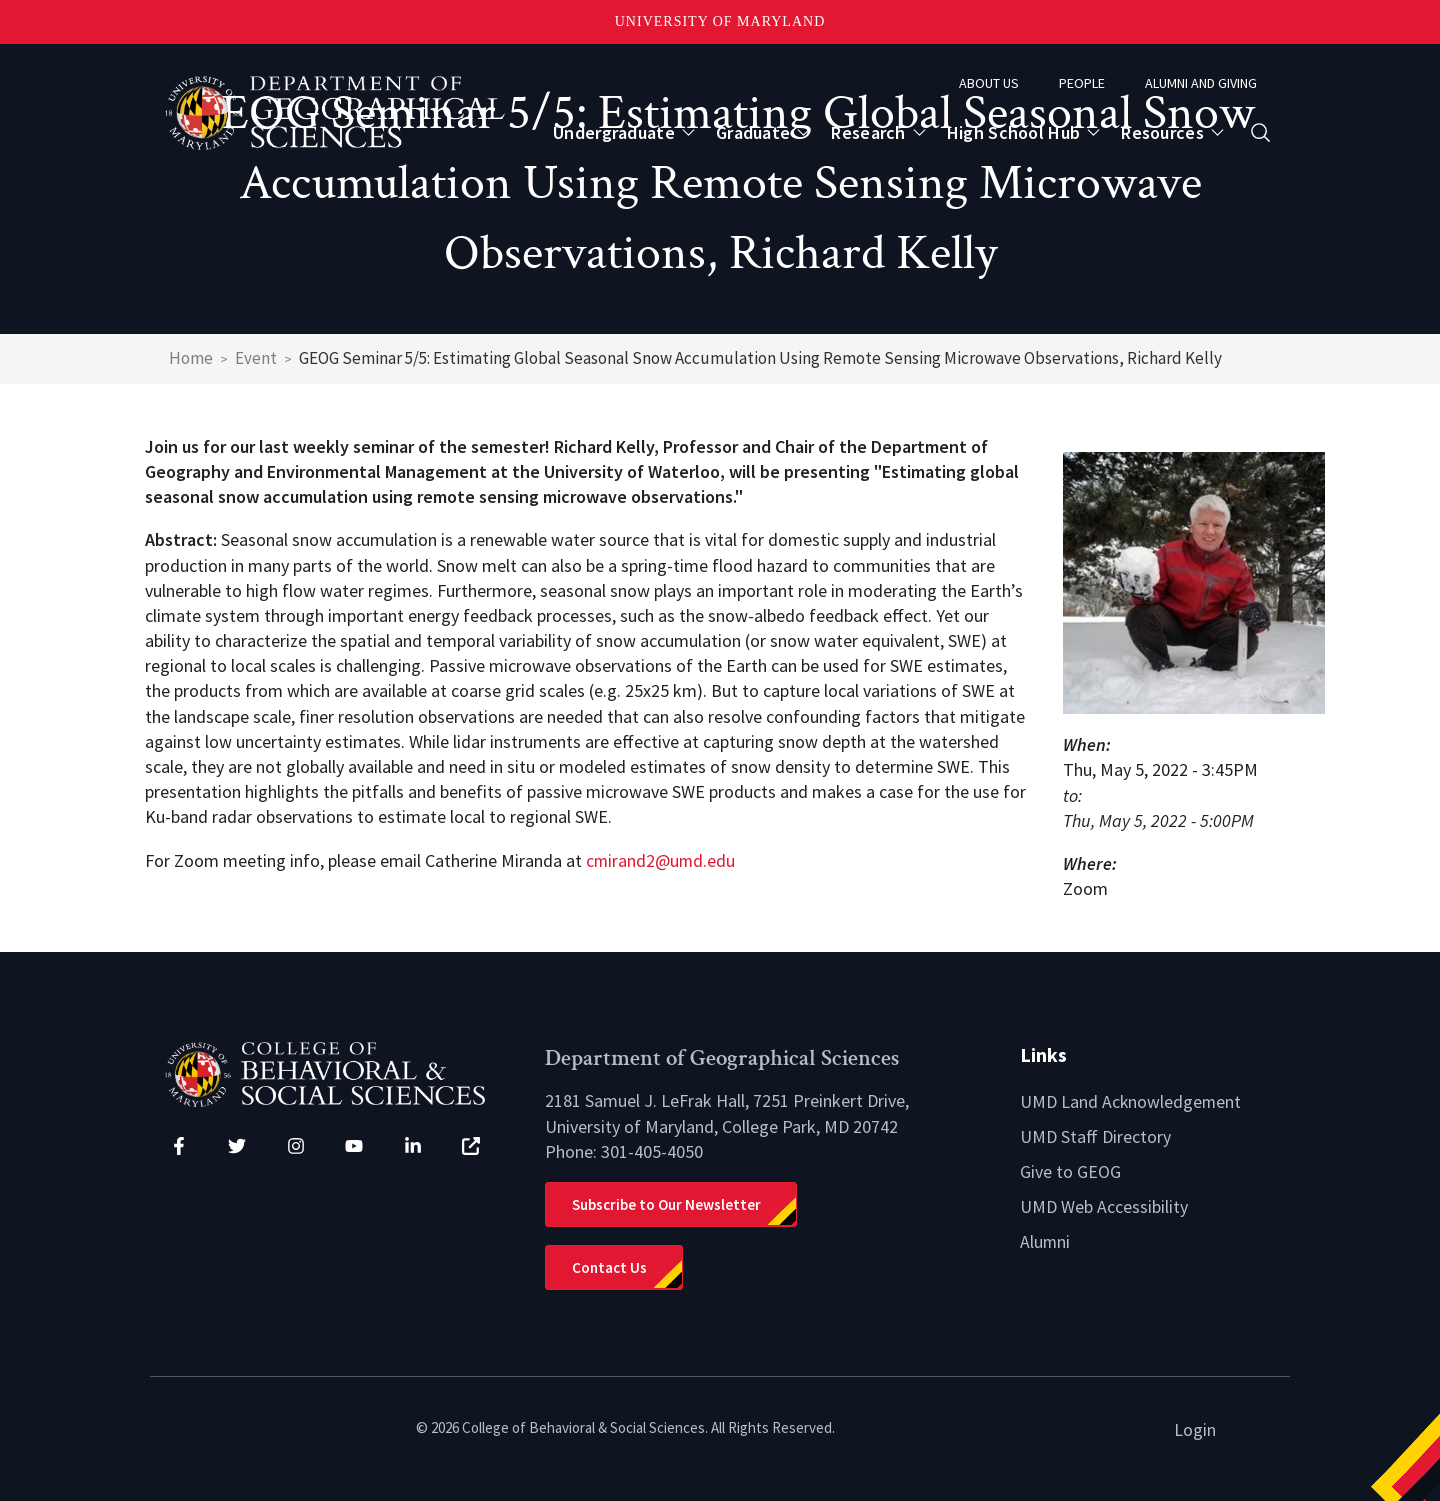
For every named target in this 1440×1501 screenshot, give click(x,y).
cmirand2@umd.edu (661, 860)
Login (1195, 1428)
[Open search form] (1260, 132)
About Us (989, 83)
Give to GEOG (1070, 1169)
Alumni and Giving (1201, 83)
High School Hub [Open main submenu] (1014, 132)
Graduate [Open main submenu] (753, 132)
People (1082, 83)
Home (191, 358)
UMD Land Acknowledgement (1131, 1100)
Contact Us (609, 1266)
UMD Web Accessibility (1104, 1203)
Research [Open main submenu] (868, 132)
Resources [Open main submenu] (1162, 132)
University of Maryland (720, 21)
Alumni (1045, 1237)
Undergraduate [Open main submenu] (614, 132)
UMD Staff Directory (1095, 1134)
